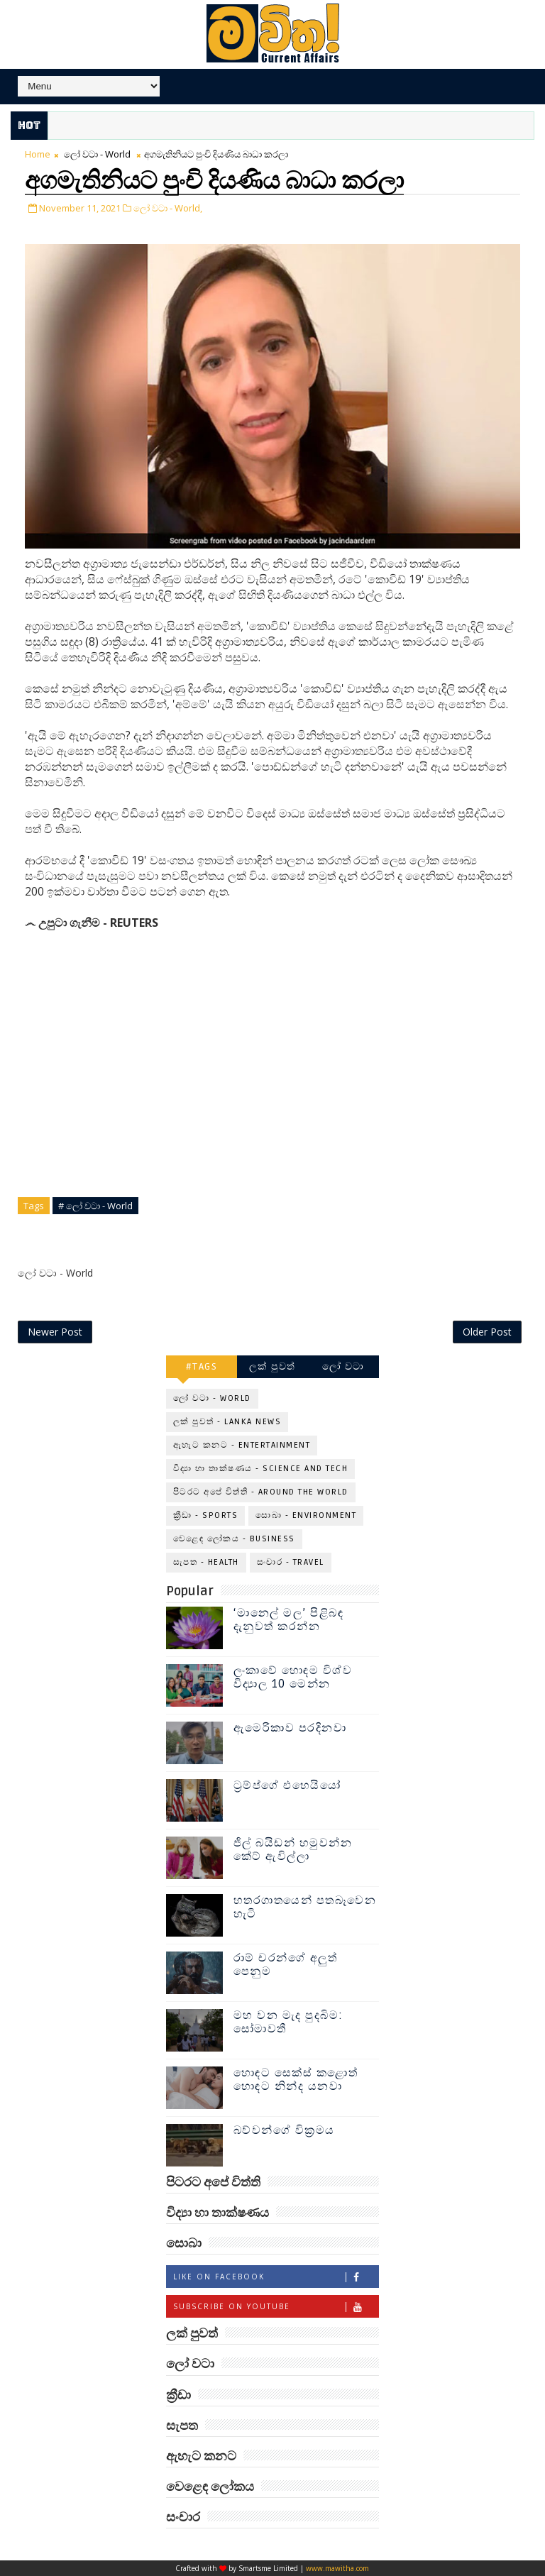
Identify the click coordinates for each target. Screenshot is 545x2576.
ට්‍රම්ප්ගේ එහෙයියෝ (287, 1785)
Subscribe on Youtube (275, 2306)
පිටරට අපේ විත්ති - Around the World (260, 1492)
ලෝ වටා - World (97, 154)
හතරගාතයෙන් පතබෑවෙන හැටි (305, 1907)
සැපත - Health (206, 1562)
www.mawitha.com (337, 2568)
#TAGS (202, 1366)
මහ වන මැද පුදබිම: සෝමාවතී (288, 2022)
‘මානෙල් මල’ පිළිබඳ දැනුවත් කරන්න (288, 1620)
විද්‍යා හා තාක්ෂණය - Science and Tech (260, 1468)
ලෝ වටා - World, (167, 208)
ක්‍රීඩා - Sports (205, 1515)
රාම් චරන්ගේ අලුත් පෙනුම (285, 1964)
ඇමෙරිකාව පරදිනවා (290, 1728)
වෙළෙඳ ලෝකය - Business (234, 1539)
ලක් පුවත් (272, 1366)
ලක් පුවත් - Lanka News (227, 1421)
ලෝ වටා (343, 1366)
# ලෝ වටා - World (95, 1205)
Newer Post (55, 1331)
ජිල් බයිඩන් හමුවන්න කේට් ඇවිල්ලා (293, 1850)
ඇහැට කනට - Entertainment (242, 1445)
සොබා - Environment (305, 1515)
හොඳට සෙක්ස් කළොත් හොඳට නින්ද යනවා (295, 2079)
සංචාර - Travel (290, 1562)
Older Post (487, 1331)
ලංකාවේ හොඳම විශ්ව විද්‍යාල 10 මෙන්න (293, 1677)
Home (37, 154)
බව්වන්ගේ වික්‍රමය (284, 2130)
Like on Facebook (275, 2277)
